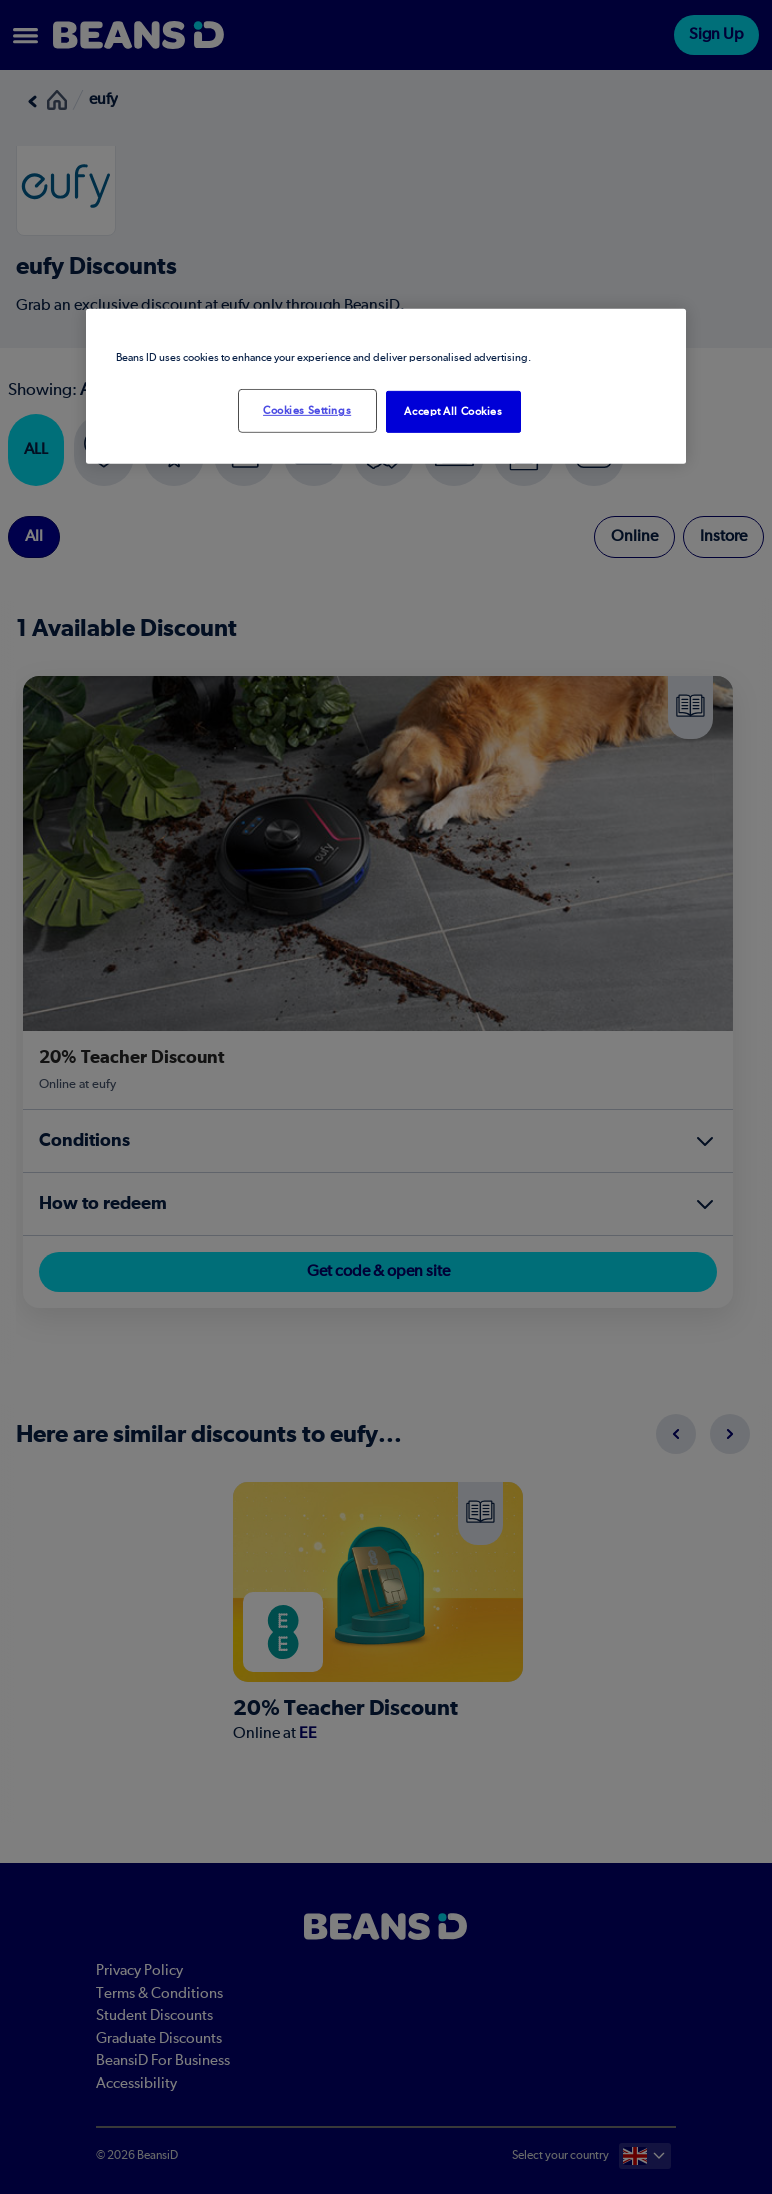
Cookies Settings (307, 410)
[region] (386, 386)
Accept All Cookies (453, 411)
